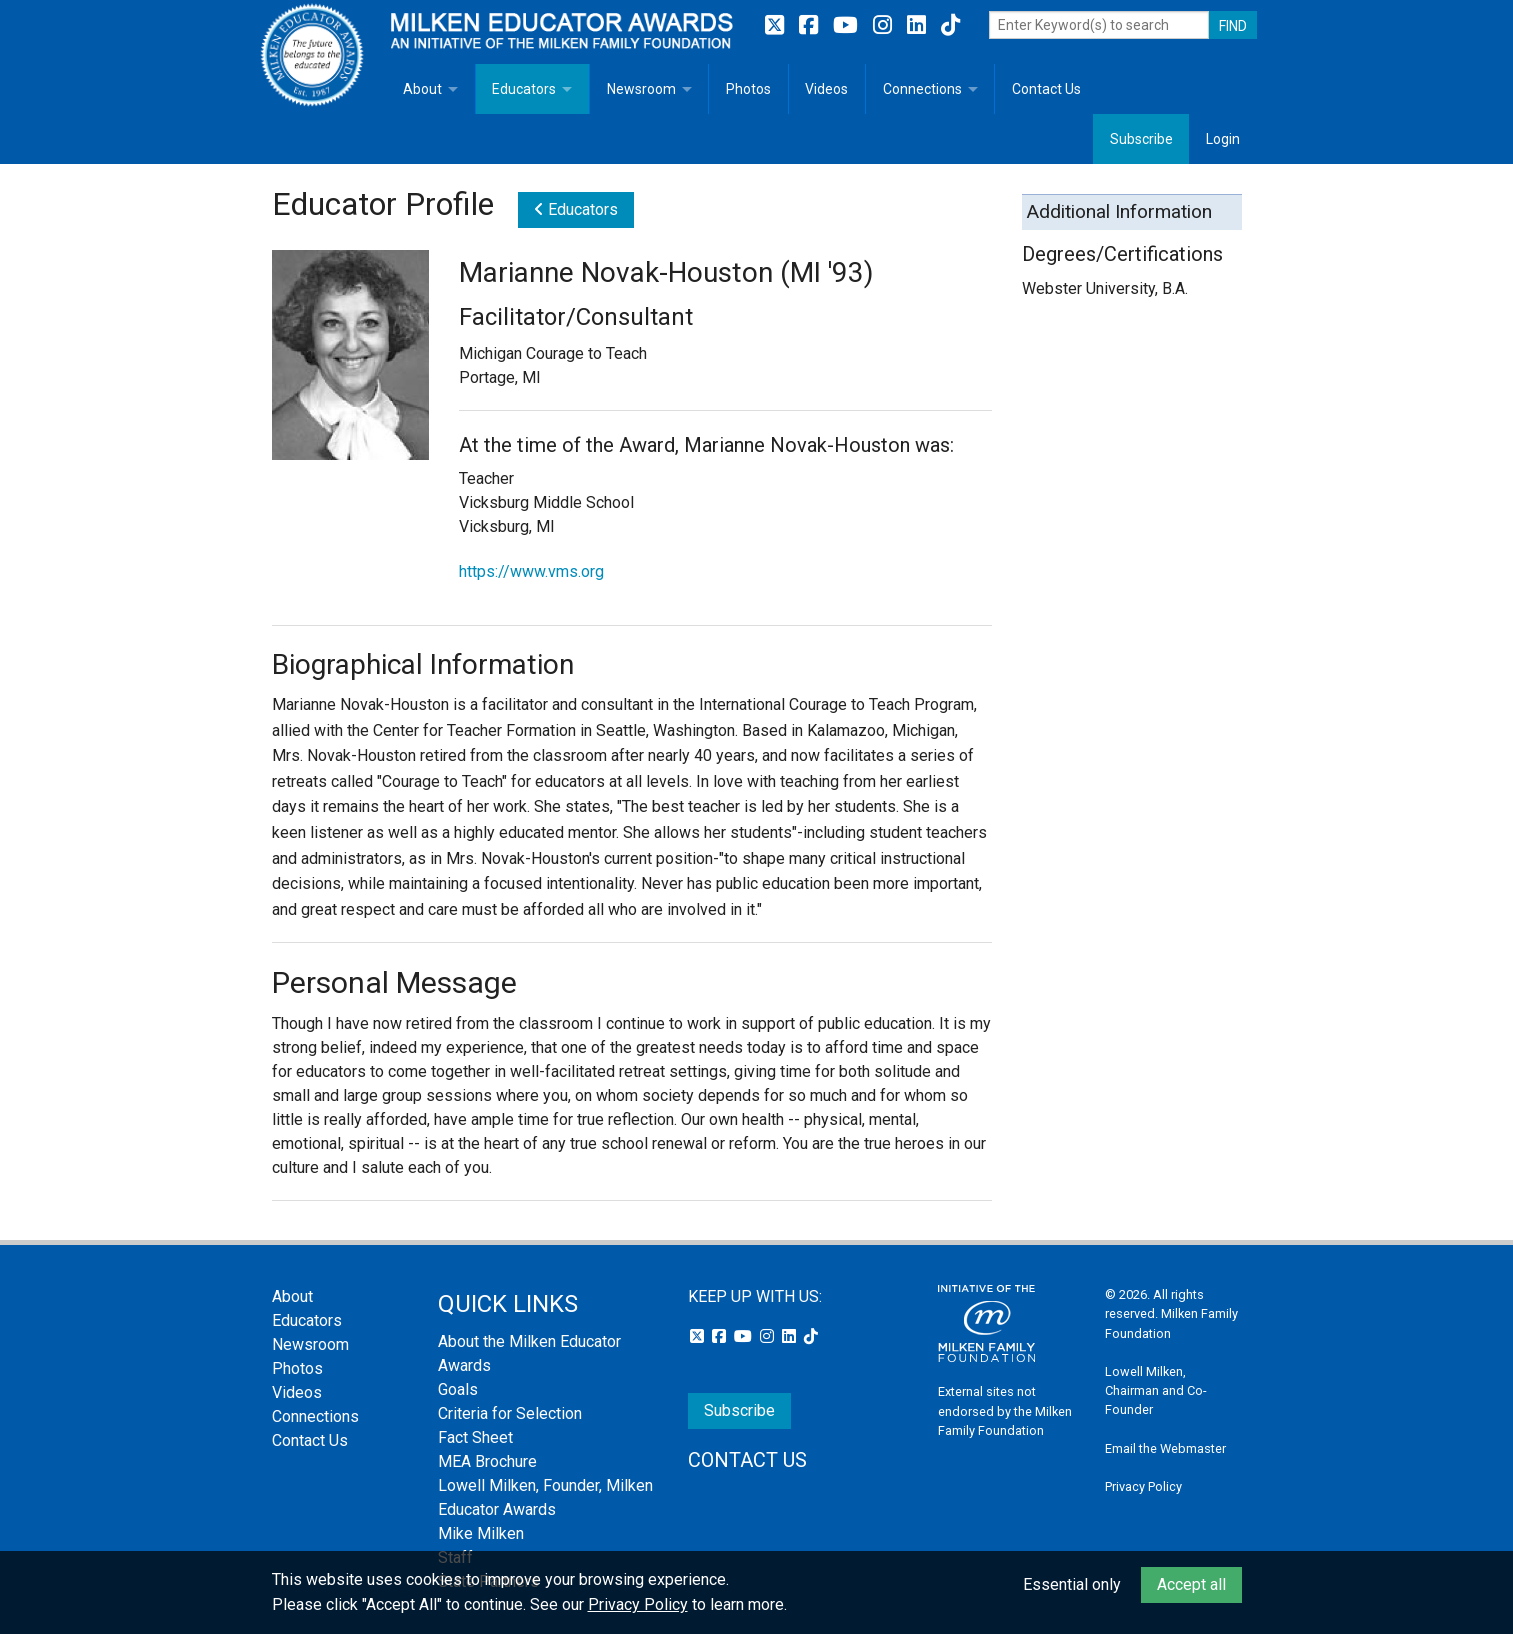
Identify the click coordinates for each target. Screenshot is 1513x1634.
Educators (524, 89)
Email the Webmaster (1165, 1448)
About (422, 89)
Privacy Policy (1143, 1486)
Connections (922, 89)
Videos (826, 89)
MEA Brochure (487, 1461)
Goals (458, 1389)
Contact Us (1046, 89)
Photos (748, 89)
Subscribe (1141, 139)
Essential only (1072, 1584)
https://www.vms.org (531, 571)
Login (1223, 139)
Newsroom (641, 89)
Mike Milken (481, 1533)
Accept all (1191, 1584)
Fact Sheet (475, 1437)
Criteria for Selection (510, 1413)
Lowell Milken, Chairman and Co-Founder (1156, 1390)
